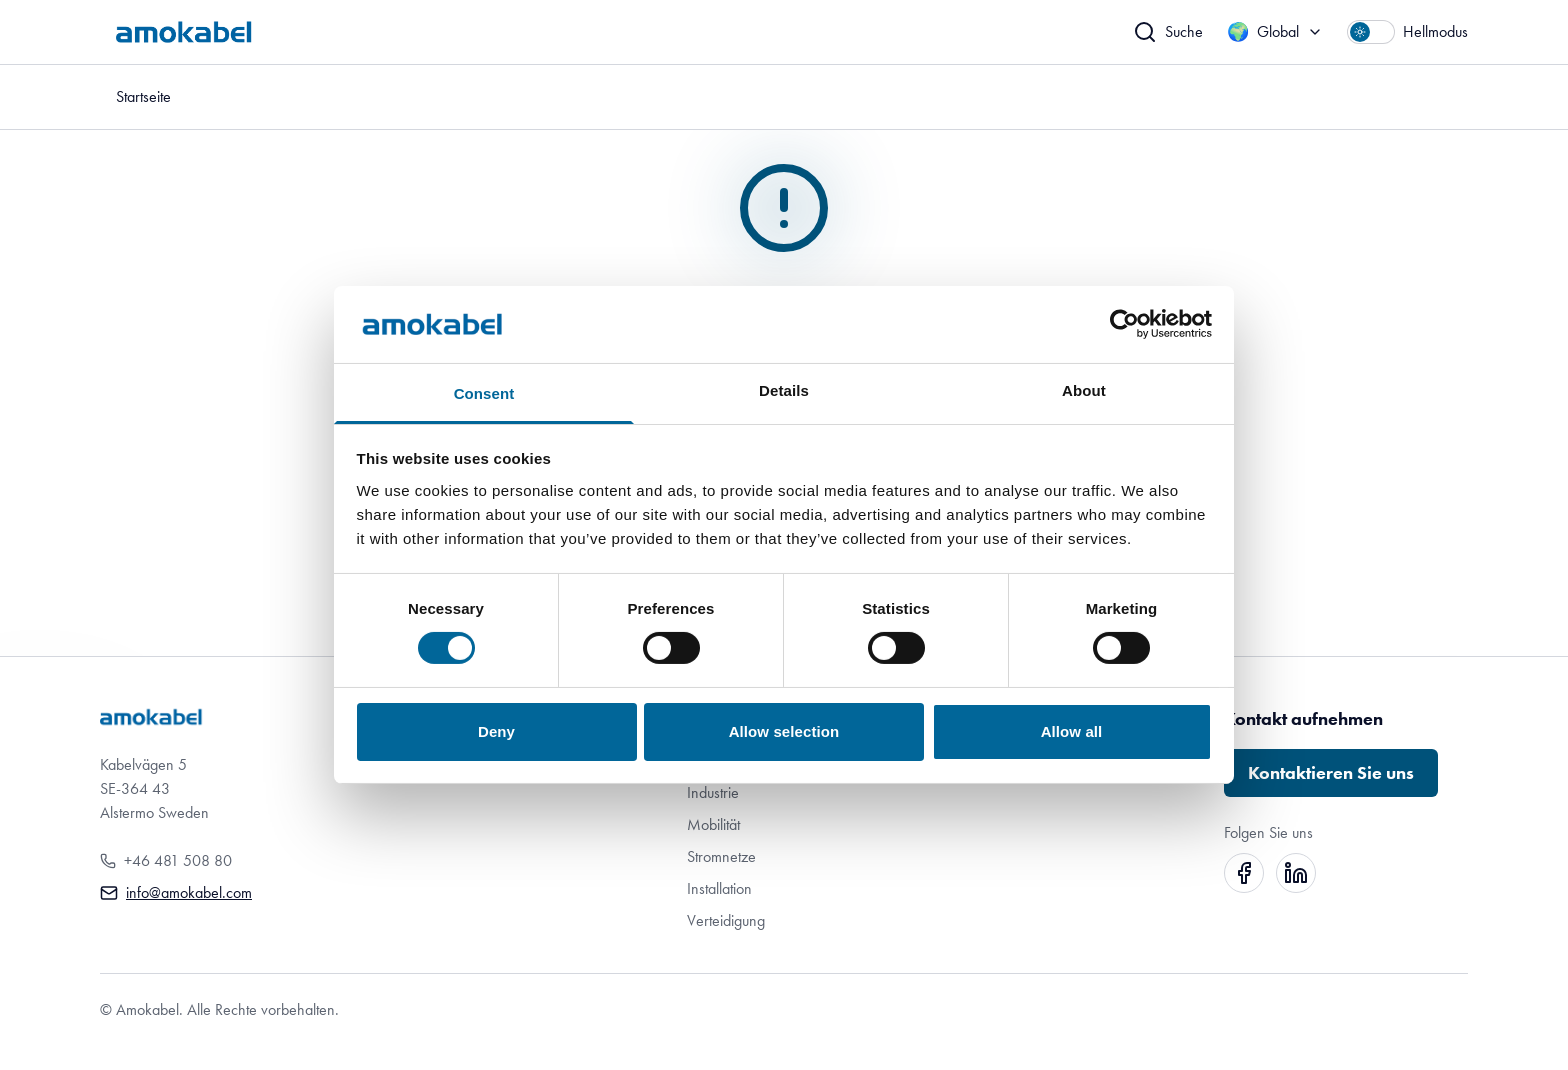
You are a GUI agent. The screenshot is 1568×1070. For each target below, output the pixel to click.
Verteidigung (726, 920)
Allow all (1072, 731)
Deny (496, 731)
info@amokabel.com (189, 892)
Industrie (713, 792)
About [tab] (1084, 390)
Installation (719, 888)
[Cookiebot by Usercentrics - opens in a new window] (1124, 324)
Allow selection (784, 731)
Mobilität (713, 824)
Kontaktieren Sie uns (1331, 773)
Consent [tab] (484, 393)
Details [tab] (784, 390)
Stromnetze (721, 856)
